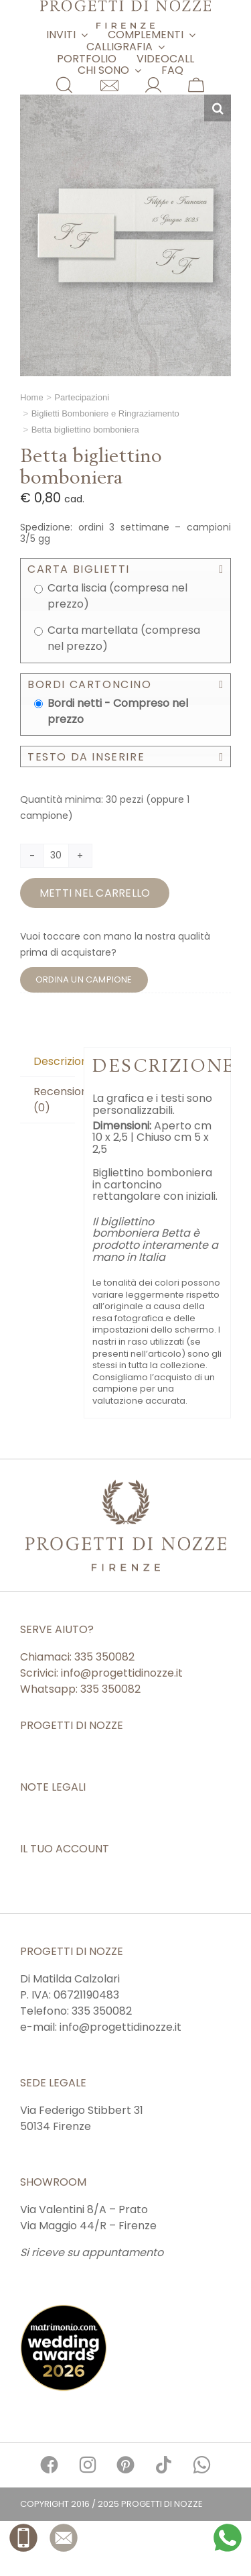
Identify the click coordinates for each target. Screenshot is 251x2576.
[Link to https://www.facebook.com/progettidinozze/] (49, 2465)
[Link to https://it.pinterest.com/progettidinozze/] (125, 2465)
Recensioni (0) (54, 1099)
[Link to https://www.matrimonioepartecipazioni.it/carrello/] (196, 85)
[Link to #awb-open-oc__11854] (64, 85)
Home (32, 397)
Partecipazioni (81, 397)
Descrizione (54, 1061)
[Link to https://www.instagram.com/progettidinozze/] (87, 2465)
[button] (217, 108)
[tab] (47, 1062)
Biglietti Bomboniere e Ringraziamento (105, 413)
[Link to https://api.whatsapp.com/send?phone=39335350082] (202, 2465)
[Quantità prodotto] (56, 856)
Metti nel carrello (94, 893)
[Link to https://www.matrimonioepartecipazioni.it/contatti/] (109, 85)
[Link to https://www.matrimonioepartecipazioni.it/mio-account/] (153, 85)
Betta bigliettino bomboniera (85, 430)
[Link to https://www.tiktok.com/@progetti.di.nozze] (164, 2465)
